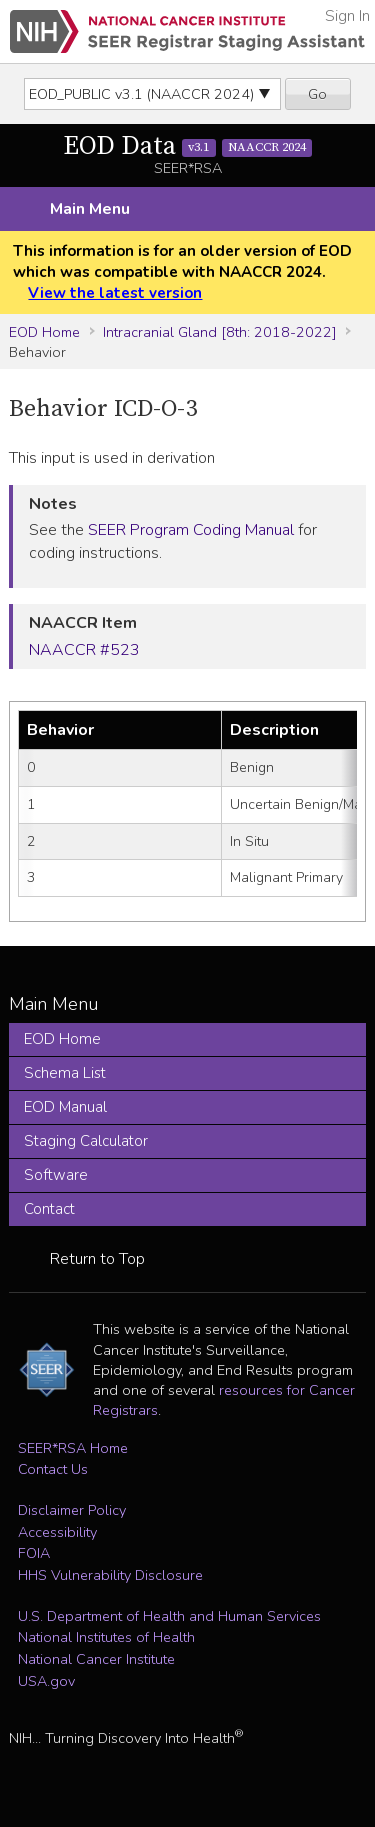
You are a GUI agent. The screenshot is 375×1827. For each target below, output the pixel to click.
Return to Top (97, 1259)
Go (317, 94)
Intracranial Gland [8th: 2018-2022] (220, 332)
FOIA (34, 1553)
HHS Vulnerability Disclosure (110, 1575)
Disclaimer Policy (72, 1510)
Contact (49, 1209)
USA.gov (46, 1681)
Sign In (347, 16)
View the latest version (115, 293)
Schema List (65, 1073)
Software (56, 1175)
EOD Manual (65, 1107)
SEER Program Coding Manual (191, 530)
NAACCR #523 (84, 650)
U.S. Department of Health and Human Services (169, 1616)
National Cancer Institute (96, 1659)
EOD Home (44, 332)
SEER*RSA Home (73, 1448)
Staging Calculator (86, 1141)
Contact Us (53, 1469)
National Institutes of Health (106, 1637)
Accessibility (57, 1532)
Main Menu (90, 209)
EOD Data (188, 146)
